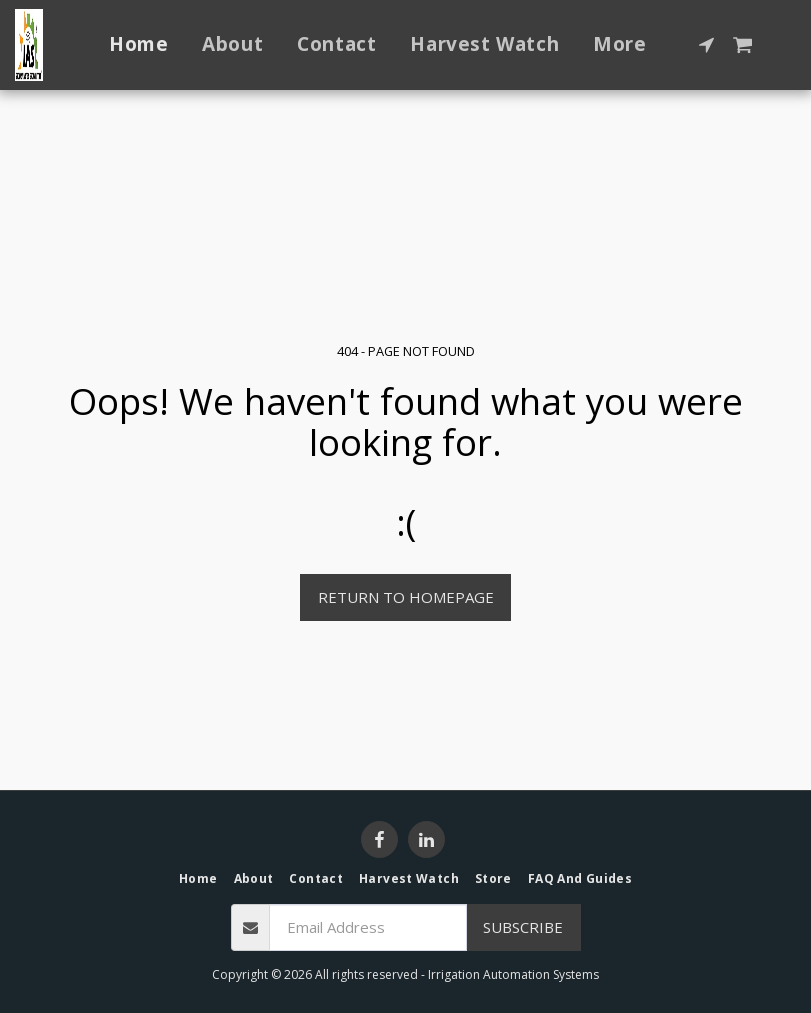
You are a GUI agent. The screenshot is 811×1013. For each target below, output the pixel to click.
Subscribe (523, 927)
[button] (706, 44)
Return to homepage (406, 597)
